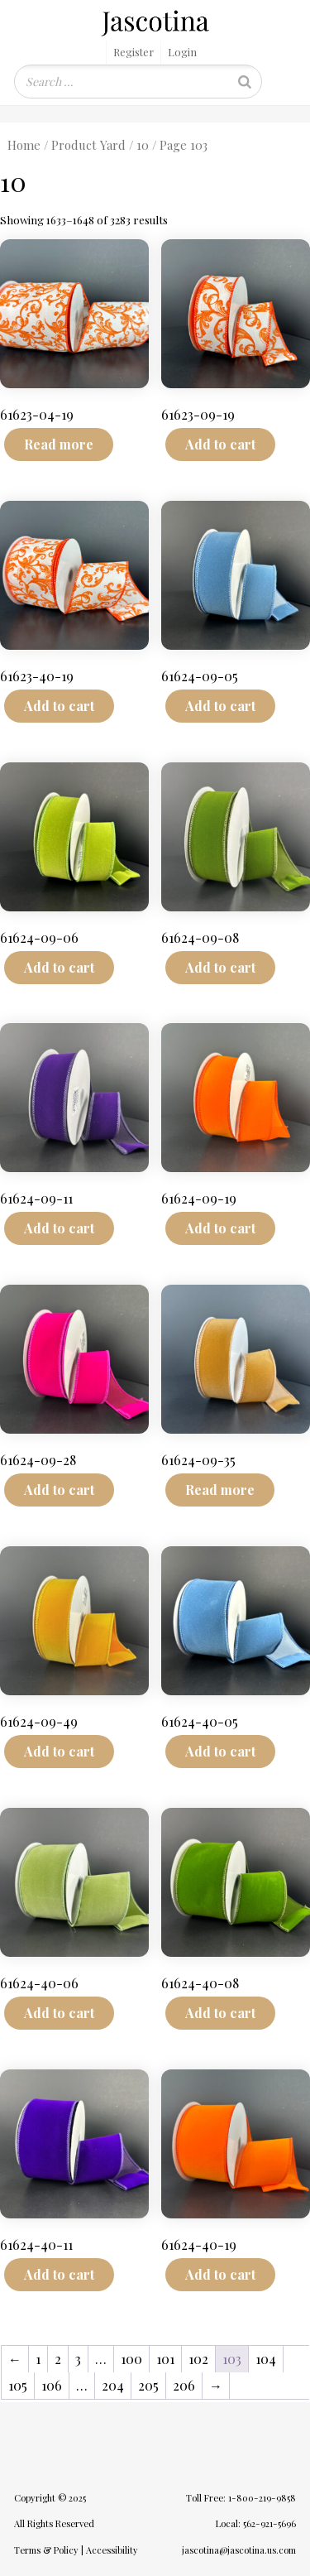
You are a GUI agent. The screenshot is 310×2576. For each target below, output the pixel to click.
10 (142, 145)
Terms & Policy (46, 2550)
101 (165, 2358)
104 (265, 2358)
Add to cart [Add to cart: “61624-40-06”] (59, 2012)
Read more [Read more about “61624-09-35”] (220, 1489)
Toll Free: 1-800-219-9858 (241, 2498)
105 (17, 2385)
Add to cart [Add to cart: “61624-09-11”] (59, 1228)
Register (133, 52)
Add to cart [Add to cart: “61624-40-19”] (220, 2274)
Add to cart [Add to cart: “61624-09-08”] (220, 967)
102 (198, 2358)
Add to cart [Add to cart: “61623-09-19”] (220, 444)
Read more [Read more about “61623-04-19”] (58, 444)
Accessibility (112, 2550)
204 (113, 2385)
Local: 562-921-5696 (256, 2523)
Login (182, 52)
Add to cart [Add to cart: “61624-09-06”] (59, 967)
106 (51, 2385)
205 (148, 2385)
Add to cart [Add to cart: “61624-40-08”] (220, 2012)
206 (184, 2385)
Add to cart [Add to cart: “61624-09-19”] (220, 1228)
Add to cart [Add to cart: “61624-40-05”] (220, 1751)
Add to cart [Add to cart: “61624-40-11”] (59, 2274)
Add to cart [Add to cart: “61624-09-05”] (220, 705)
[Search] (244, 81)
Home (24, 145)
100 (131, 2358)
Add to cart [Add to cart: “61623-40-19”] (59, 705)
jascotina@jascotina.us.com (239, 2550)
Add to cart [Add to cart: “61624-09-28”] (59, 1489)
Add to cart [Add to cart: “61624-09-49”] (59, 1751)
